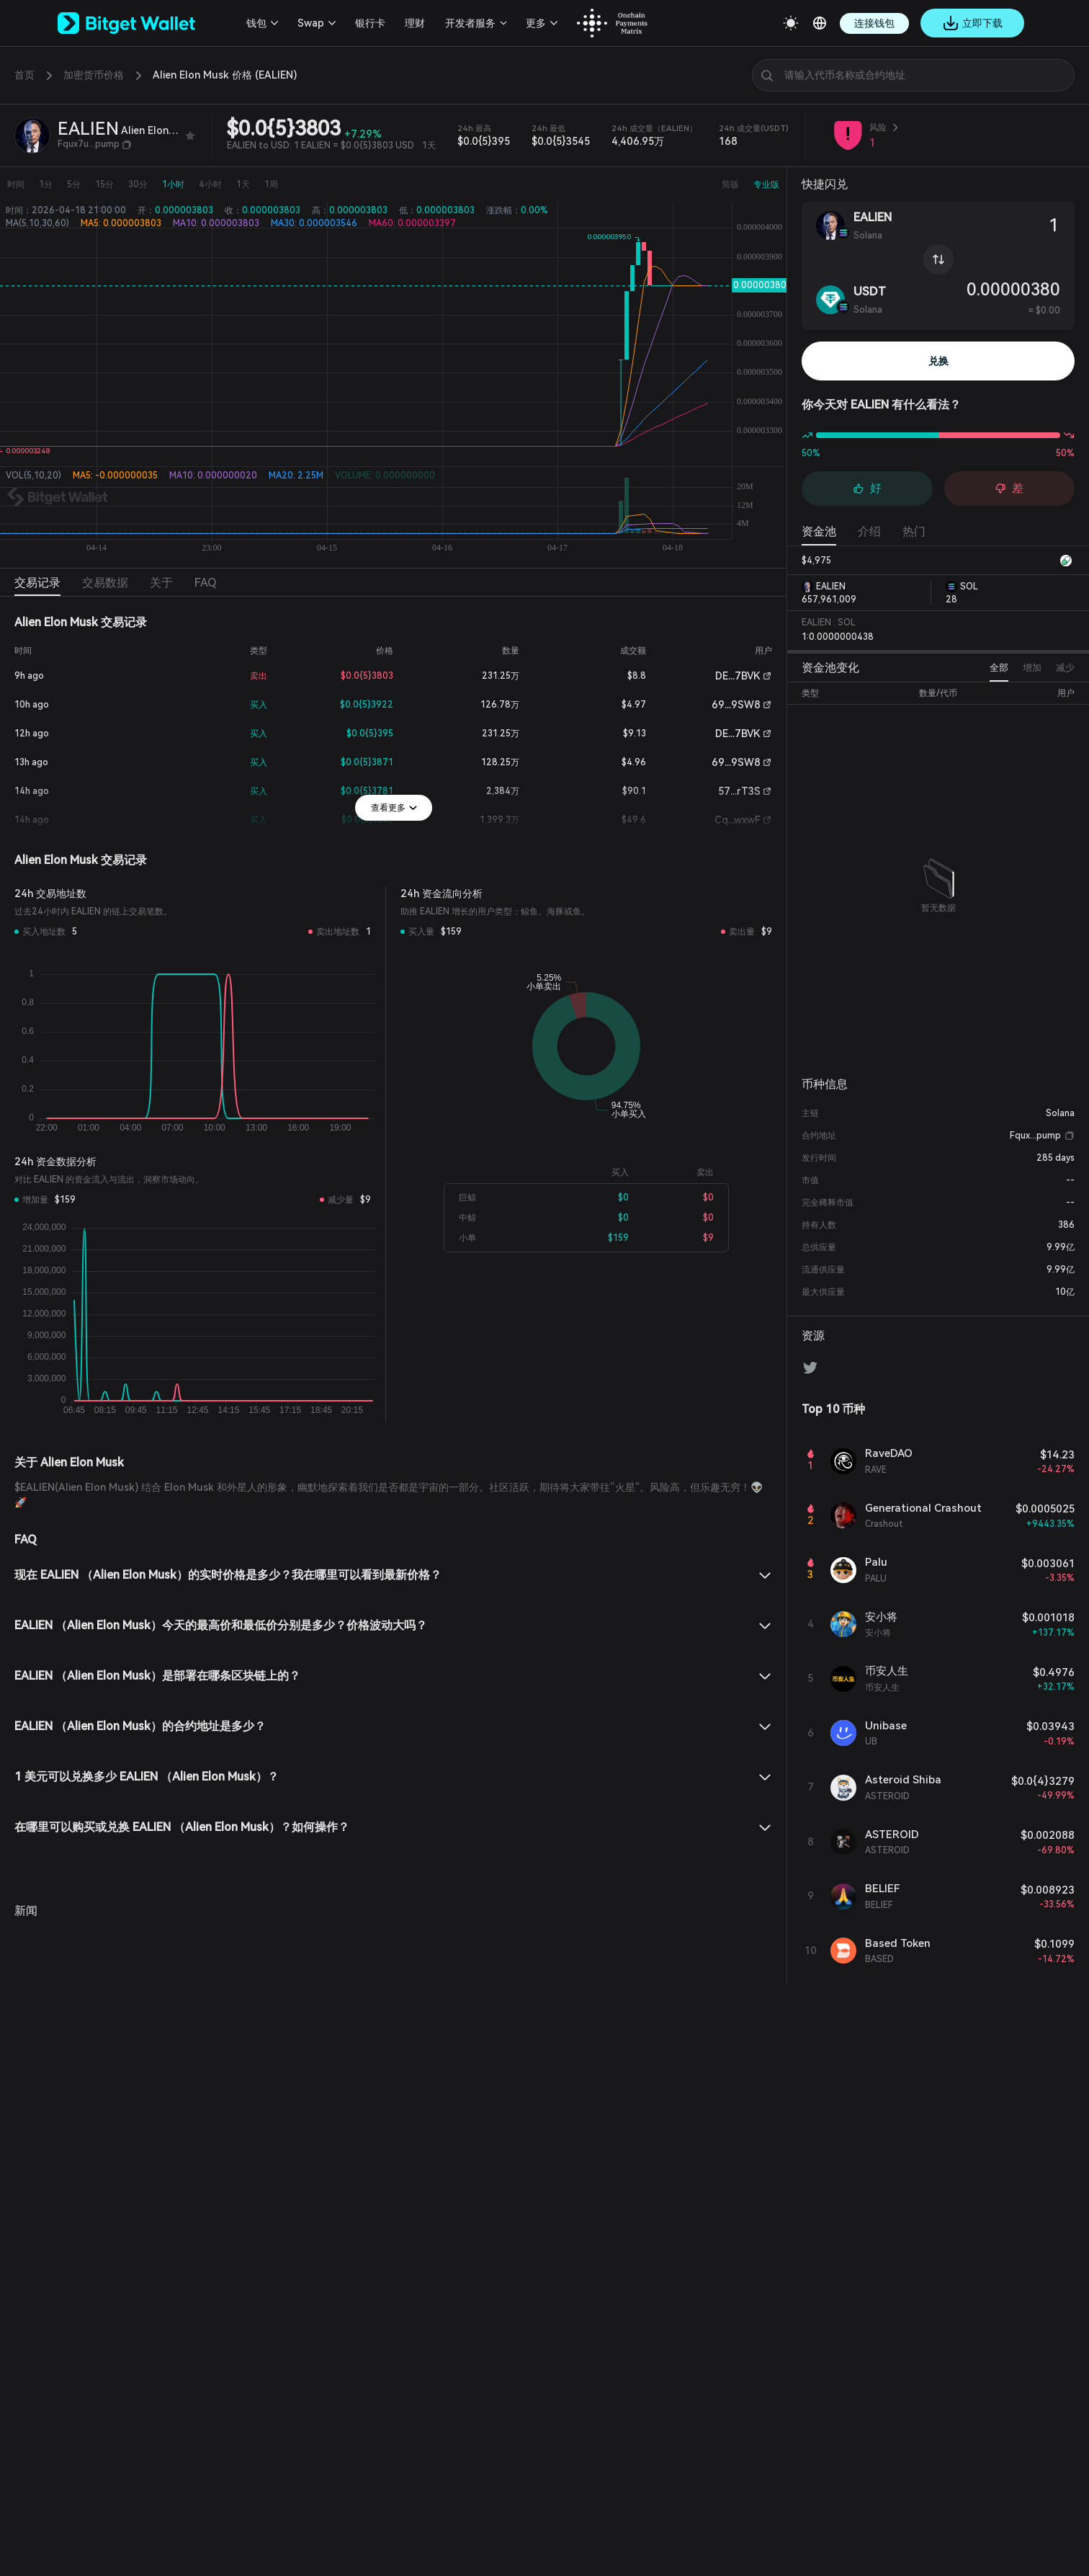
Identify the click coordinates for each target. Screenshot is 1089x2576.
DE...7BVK (737, 676)
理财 (410, 22)
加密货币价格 (93, 75)
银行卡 (366, 22)
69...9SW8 (739, 705)
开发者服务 (466, 22)
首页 (24, 75)
